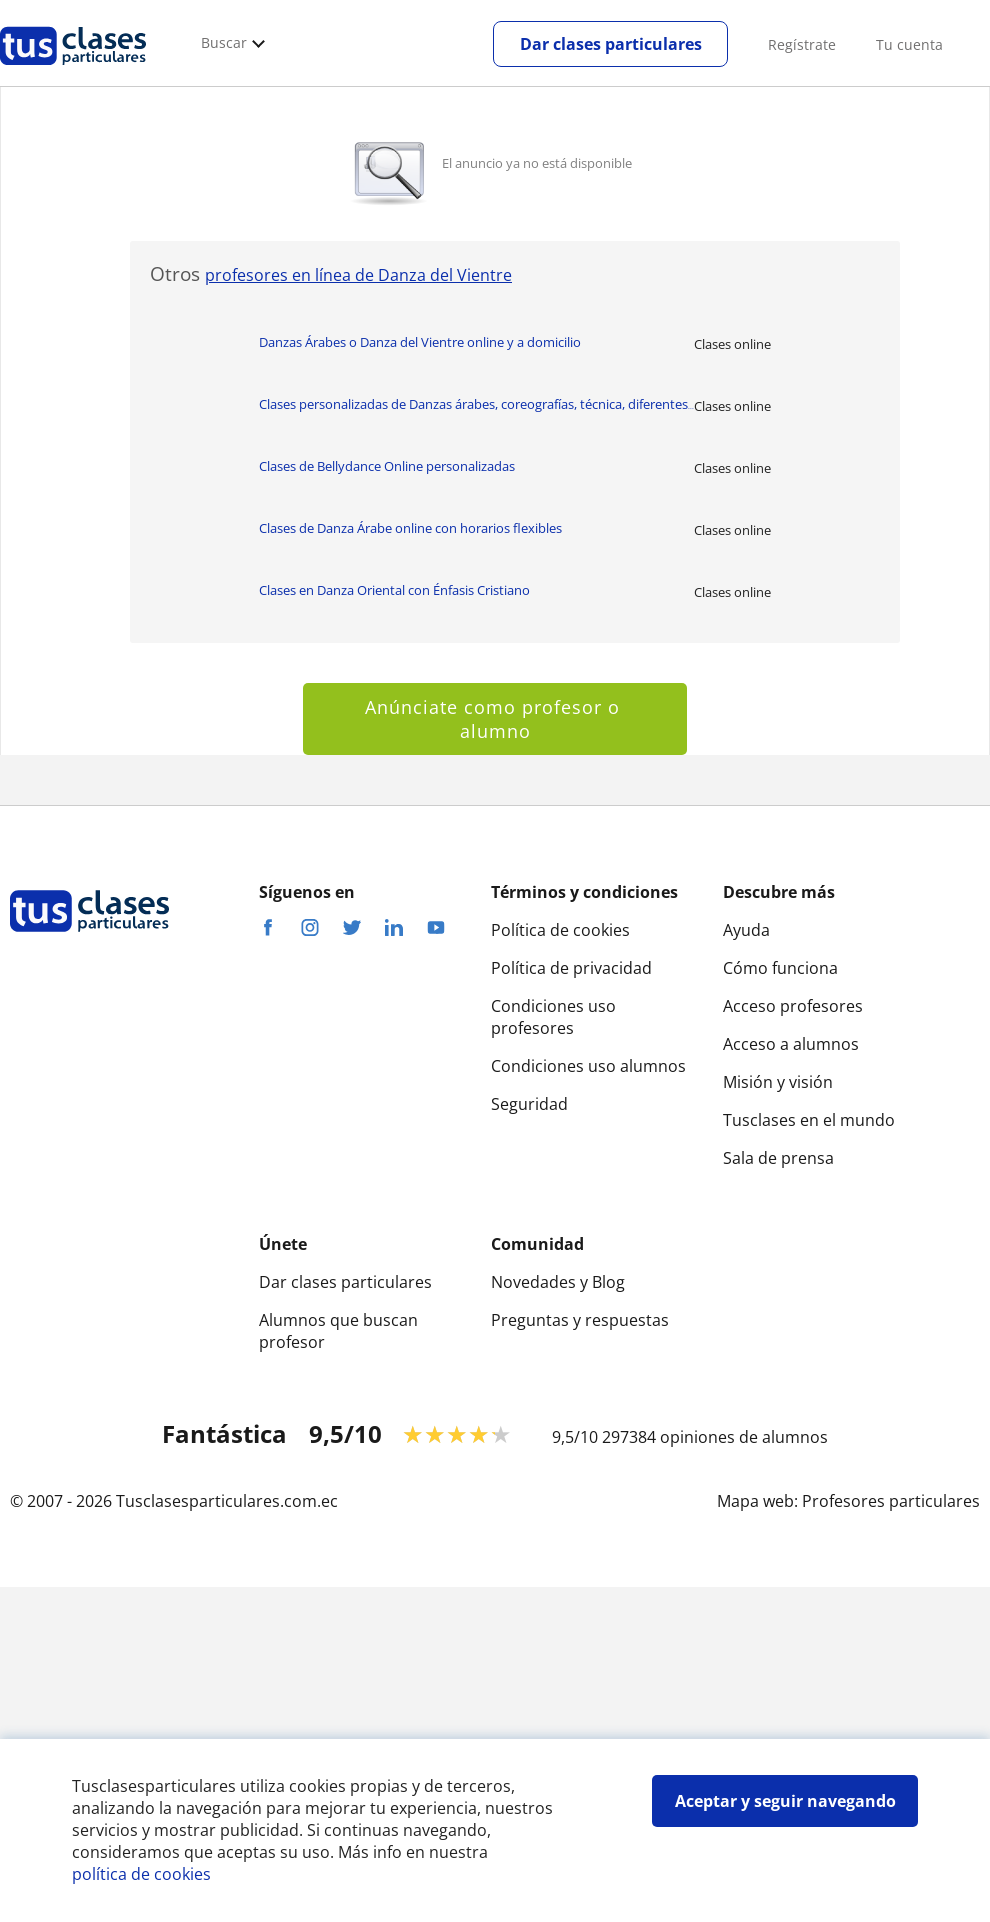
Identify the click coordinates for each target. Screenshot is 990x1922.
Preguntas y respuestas (580, 1320)
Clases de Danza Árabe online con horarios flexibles (410, 528)
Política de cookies (560, 930)
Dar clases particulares (611, 44)
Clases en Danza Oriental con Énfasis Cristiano (394, 590)
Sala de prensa (778, 1158)
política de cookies (141, 1874)
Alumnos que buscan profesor (338, 1331)
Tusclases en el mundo (809, 1120)
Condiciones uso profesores (553, 1017)
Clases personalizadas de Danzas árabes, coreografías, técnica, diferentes (476, 404)
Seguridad (529, 1104)
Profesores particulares (891, 1501)
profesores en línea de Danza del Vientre (358, 275)
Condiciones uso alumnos (588, 1066)
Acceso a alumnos (791, 1044)
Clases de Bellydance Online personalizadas (387, 466)
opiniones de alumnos (744, 1437)
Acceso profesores (793, 1006)
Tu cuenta (909, 44)
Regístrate (802, 44)
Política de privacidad (571, 968)
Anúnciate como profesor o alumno (495, 719)
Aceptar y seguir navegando (785, 1801)
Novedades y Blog (558, 1282)
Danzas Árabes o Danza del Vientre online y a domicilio (420, 342)
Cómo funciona (780, 968)
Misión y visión (778, 1082)
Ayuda (746, 930)
